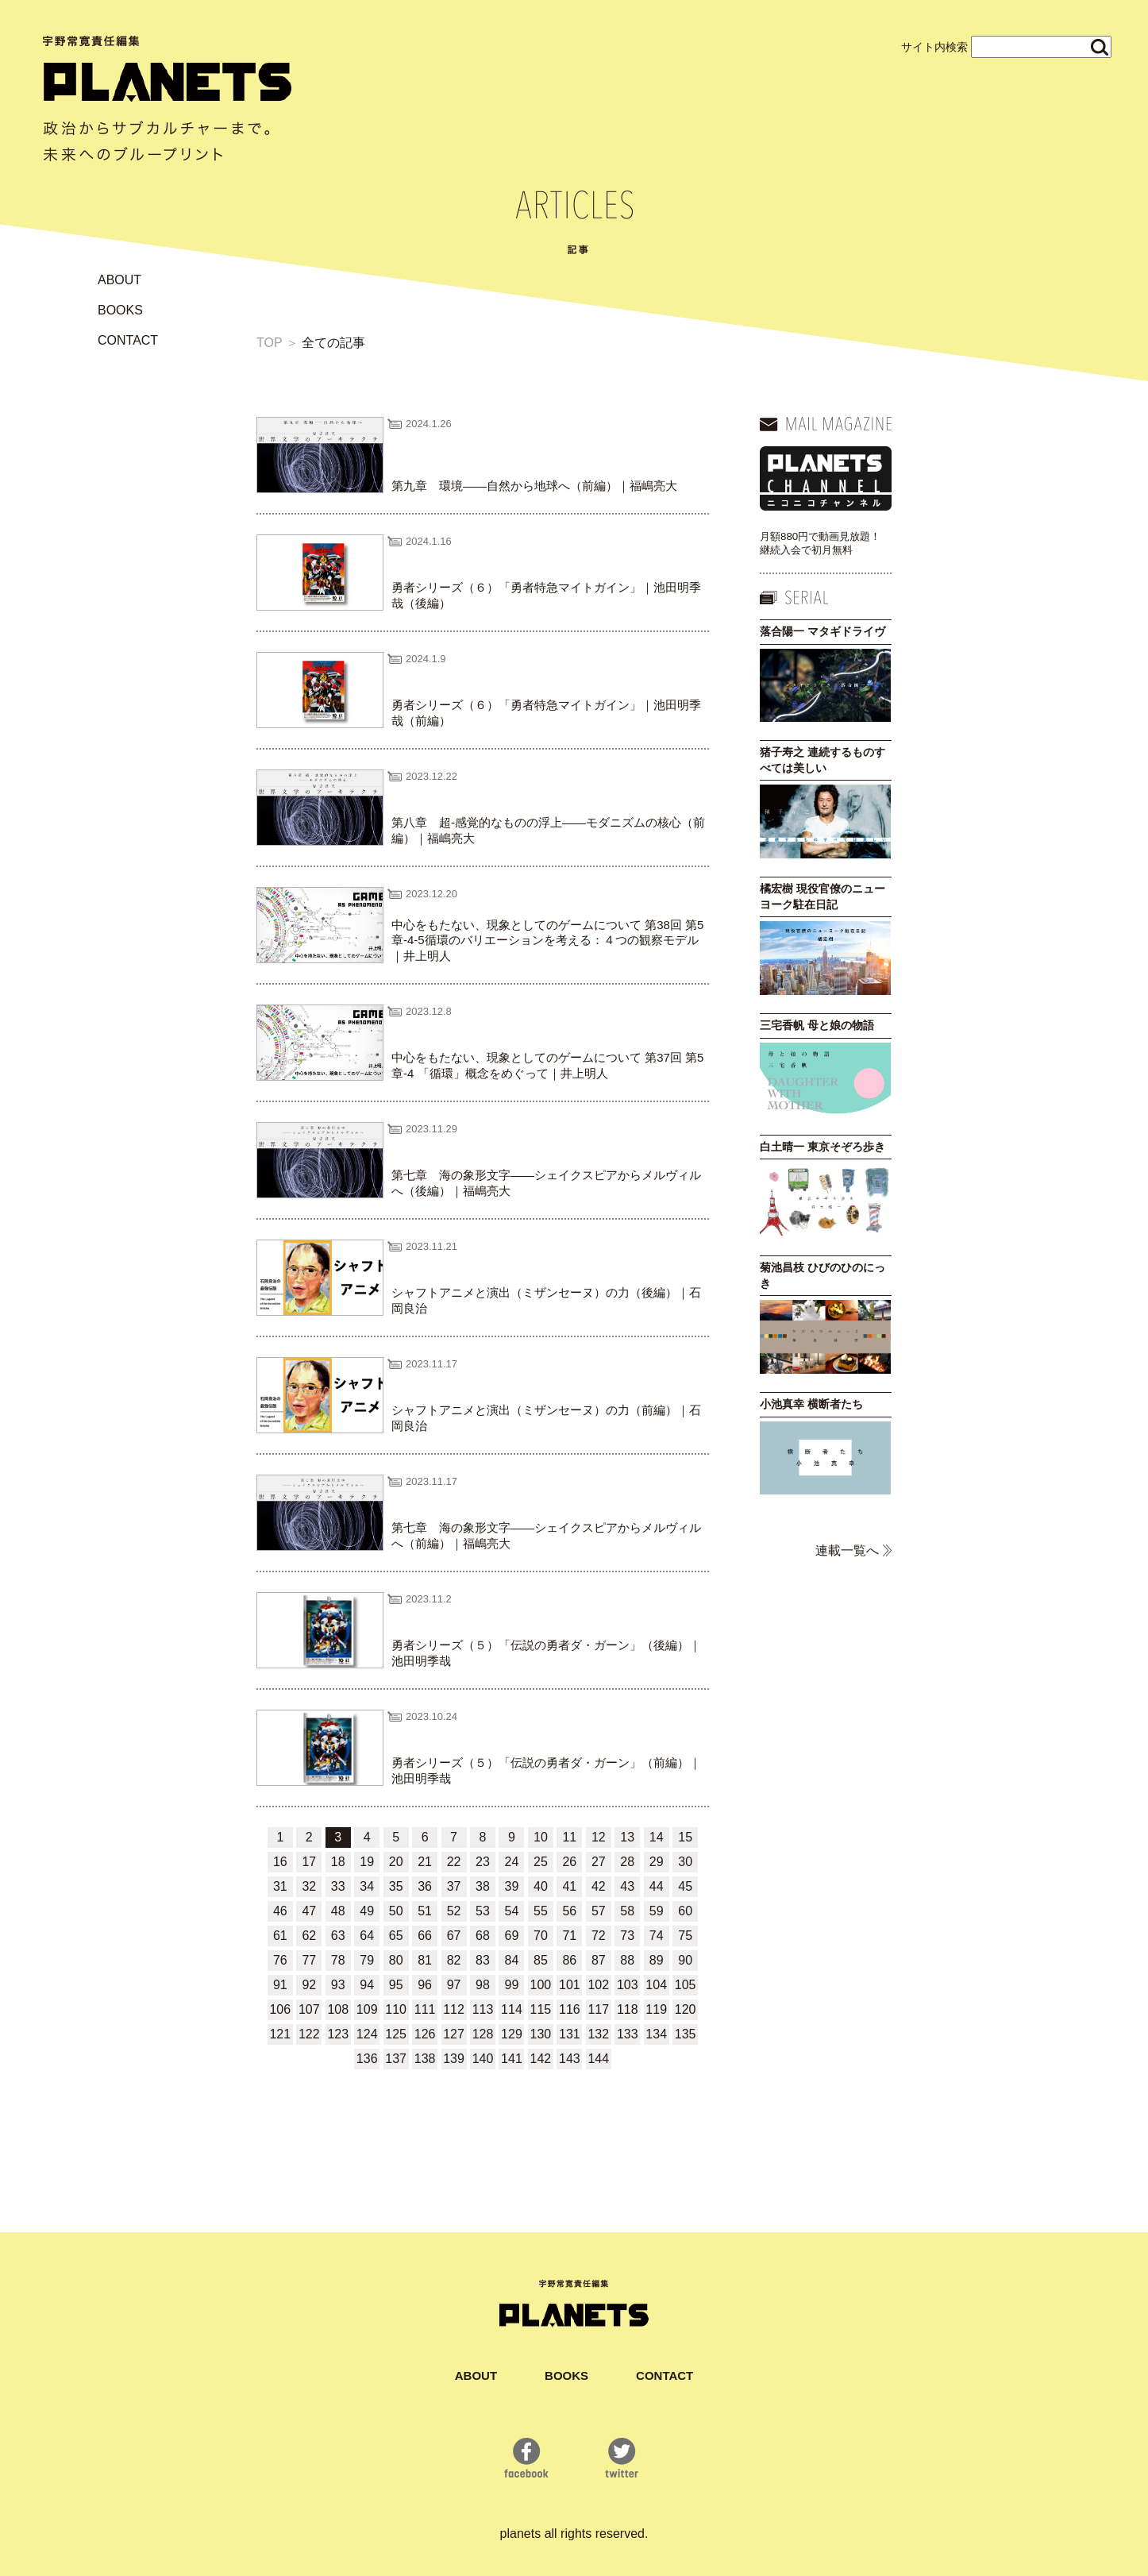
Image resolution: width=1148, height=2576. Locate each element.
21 (425, 1861)
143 (569, 2058)
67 (454, 1935)
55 (541, 1911)
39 (512, 1886)
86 (569, 1960)
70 (541, 1935)
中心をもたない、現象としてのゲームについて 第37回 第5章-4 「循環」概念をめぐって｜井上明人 (547, 1065)
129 (511, 2034)
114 (511, 2009)
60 (685, 1911)
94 (367, 1985)
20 (396, 1861)
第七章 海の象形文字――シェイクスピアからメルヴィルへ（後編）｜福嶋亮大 (546, 1182)
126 (425, 2034)
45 (685, 1886)
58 (627, 1911)
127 (453, 2034)
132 (598, 2034)
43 (627, 1886)
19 (367, 1861)
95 (396, 1985)
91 (280, 1985)
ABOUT (119, 280)
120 (685, 2009)
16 (280, 1861)
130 (541, 2034)
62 (309, 1935)
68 (483, 1935)
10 (541, 1837)
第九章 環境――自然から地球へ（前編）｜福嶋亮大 (534, 485)
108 (338, 2009)
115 (541, 2009)
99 (512, 1985)
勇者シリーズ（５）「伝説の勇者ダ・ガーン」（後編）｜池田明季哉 (546, 1653)
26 (569, 1861)
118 (627, 2009)
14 (656, 1837)
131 (569, 2034)
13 (627, 1837)
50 (396, 1911)
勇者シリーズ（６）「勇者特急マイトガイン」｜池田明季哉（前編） (546, 712)
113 (483, 2009)
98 (483, 1985)
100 (541, 1985)
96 (425, 1985)
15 (685, 1837)
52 (454, 1911)
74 (656, 1935)
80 (396, 1960)
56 (569, 1911)
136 (367, 2058)
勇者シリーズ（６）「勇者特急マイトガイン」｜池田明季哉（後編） (546, 595)
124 (367, 2034)
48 (338, 1911)
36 (425, 1886)
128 (483, 2034)
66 (425, 1935)
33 (338, 1886)
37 (454, 1886)
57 (598, 1911)
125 (395, 2034)
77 (309, 1960)
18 (338, 1861)
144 (598, 2058)
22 (454, 1861)
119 (656, 2009)
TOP (269, 342)
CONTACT (128, 340)
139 (453, 2058)
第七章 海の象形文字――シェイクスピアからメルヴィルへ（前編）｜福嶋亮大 (546, 1535)
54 (512, 1911)
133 (627, 2034)
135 (685, 2034)
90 (685, 1960)
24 (512, 1861)
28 (627, 1861)
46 (280, 1911)
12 (598, 1837)
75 (685, 1935)
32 (309, 1886)
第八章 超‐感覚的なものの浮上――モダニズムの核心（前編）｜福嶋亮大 (548, 830)
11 (569, 1837)
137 (395, 2058)
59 (656, 1911)
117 (598, 2009)
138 (425, 2058)
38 (483, 1886)
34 (367, 1886)
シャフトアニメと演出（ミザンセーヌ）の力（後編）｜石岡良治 (546, 1300)
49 (367, 1911)
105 (685, 1985)
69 (512, 1935)
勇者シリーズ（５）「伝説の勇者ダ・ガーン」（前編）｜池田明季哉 (546, 1770)
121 (280, 2034)
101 (569, 1985)
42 (598, 1886)
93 (338, 1985)
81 (425, 1960)
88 (627, 1960)
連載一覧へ (847, 1550)
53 (483, 1911)
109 (367, 2009)
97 (454, 1985)
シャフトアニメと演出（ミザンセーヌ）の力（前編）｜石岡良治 (546, 1418)
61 (280, 1935)
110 (395, 2009)
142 (541, 2058)
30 (685, 1861)
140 (483, 2058)
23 (483, 1861)
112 (453, 2009)
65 (396, 1935)
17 (309, 1861)
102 (598, 1985)
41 (569, 1886)
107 (309, 2009)
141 (511, 2058)
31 (280, 1886)
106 (280, 2009)
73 (627, 1935)
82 (454, 1960)
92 (309, 1985)
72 (598, 1935)
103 (627, 1985)
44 (656, 1886)
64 (367, 1935)
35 (396, 1886)
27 (598, 1861)
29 (656, 1861)
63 (338, 1935)
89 (656, 1960)
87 (598, 1960)
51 (425, 1911)
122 (309, 2034)
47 (309, 1911)
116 (569, 2009)
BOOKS (120, 310)
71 (569, 1935)
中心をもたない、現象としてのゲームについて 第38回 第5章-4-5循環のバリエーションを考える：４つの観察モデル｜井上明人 (547, 940)
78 (338, 1960)
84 (512, 1960)
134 (656, 2034)
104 (656, 1985)
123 (338, 2034)
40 (541, 1886)
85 (541, 1960)
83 (483, 1960)
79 (367, 1960)
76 (280, 1960)
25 (541, 1861)
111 (425, 2009)
